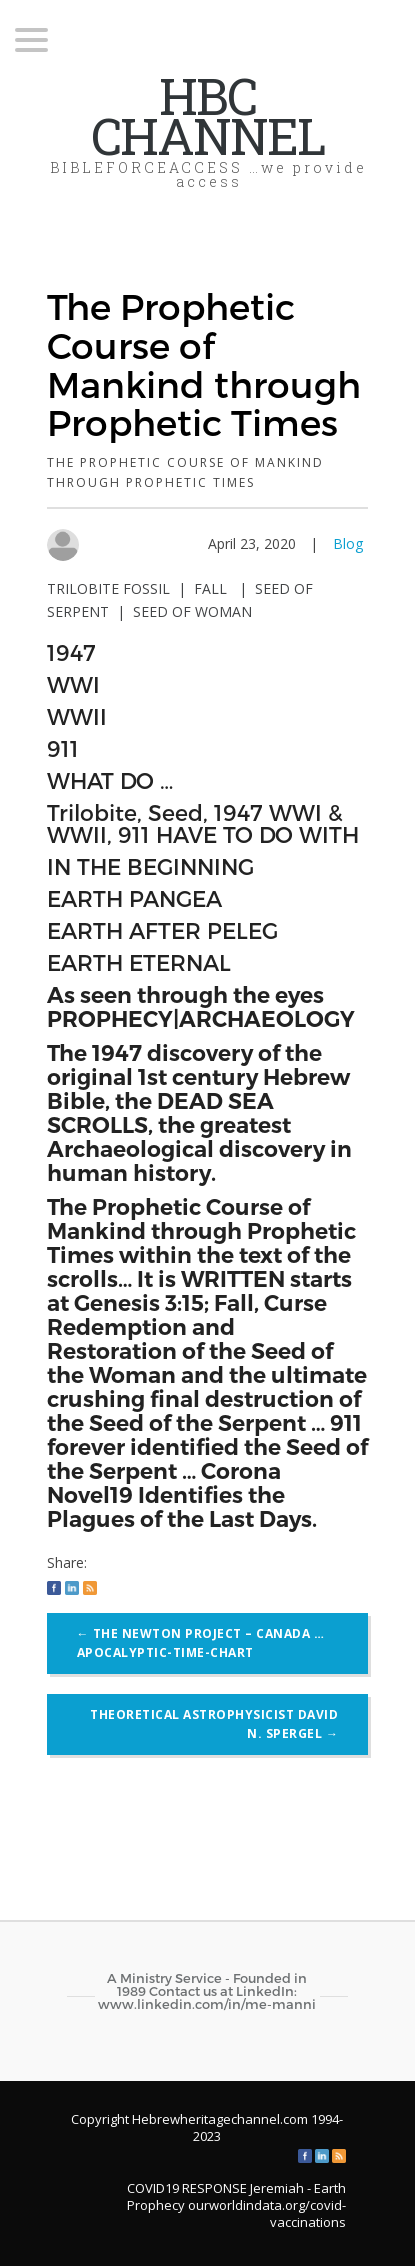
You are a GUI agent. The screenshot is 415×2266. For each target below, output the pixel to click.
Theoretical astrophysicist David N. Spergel (214, 1724)
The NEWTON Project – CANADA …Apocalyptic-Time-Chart (201, 1643)
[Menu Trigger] (31, 38)
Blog (348, 543)
